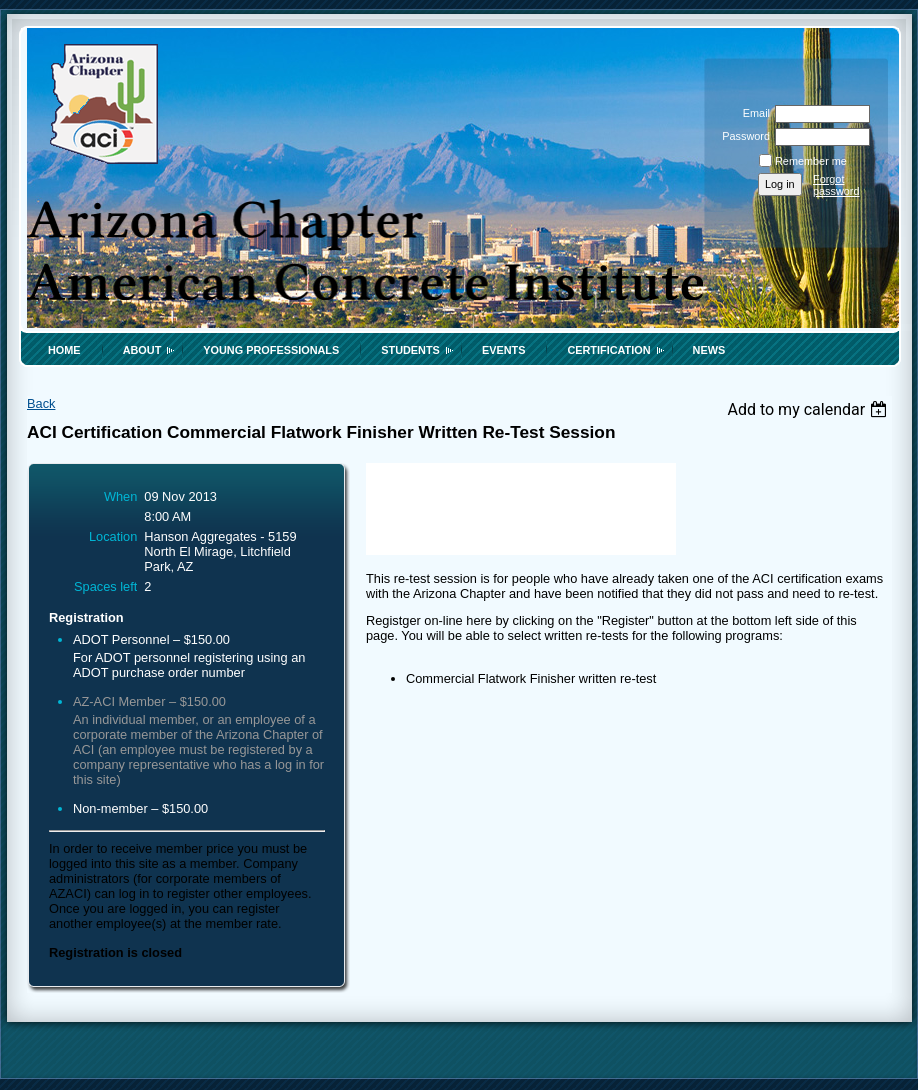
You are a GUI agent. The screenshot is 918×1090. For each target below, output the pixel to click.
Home (64, 350)
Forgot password (836, 185)
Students (410, 350)
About (142, 350)
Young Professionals (271, 350)
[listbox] (809, 409)
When (120, 496)
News (709, 350)
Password (742, 136)
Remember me (811, 161)
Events (504, 350)
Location (113, 536)
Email (753, 113)
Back (41, 403)
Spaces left (105, 586)
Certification (608, 350)
